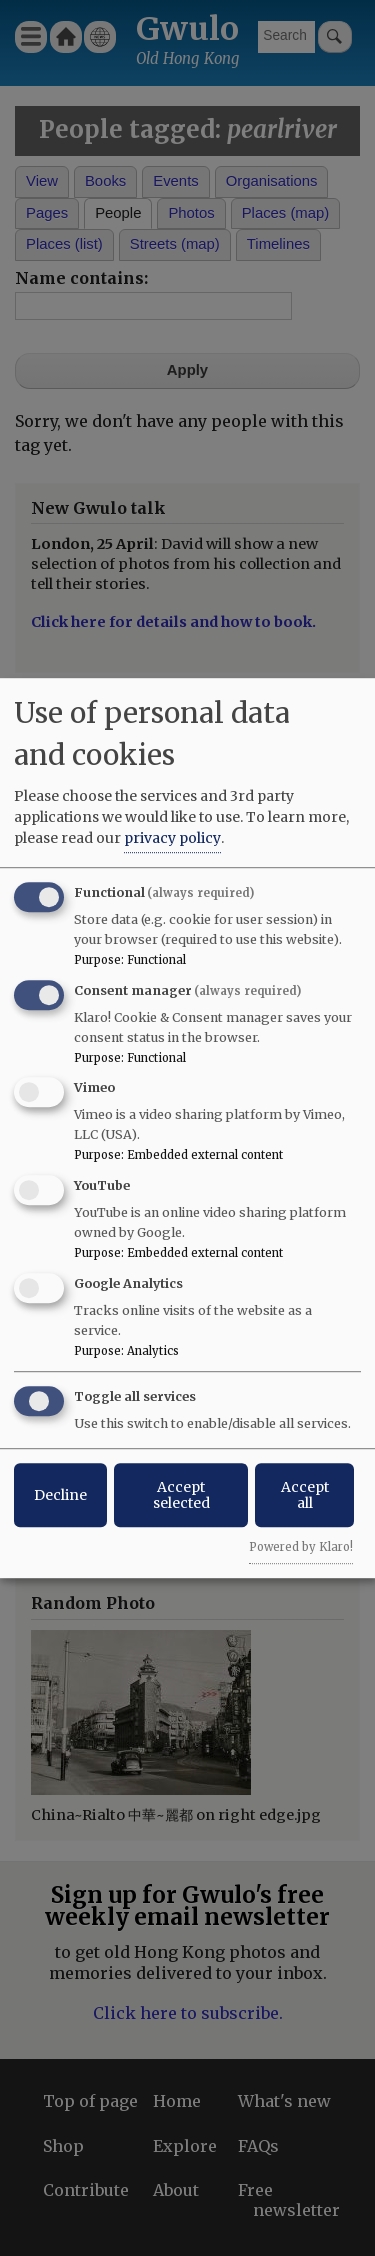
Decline (60, 1495)
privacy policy (172, 838)
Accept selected (181, 1495)
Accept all (305, 1495)
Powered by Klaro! (301, 1547)
